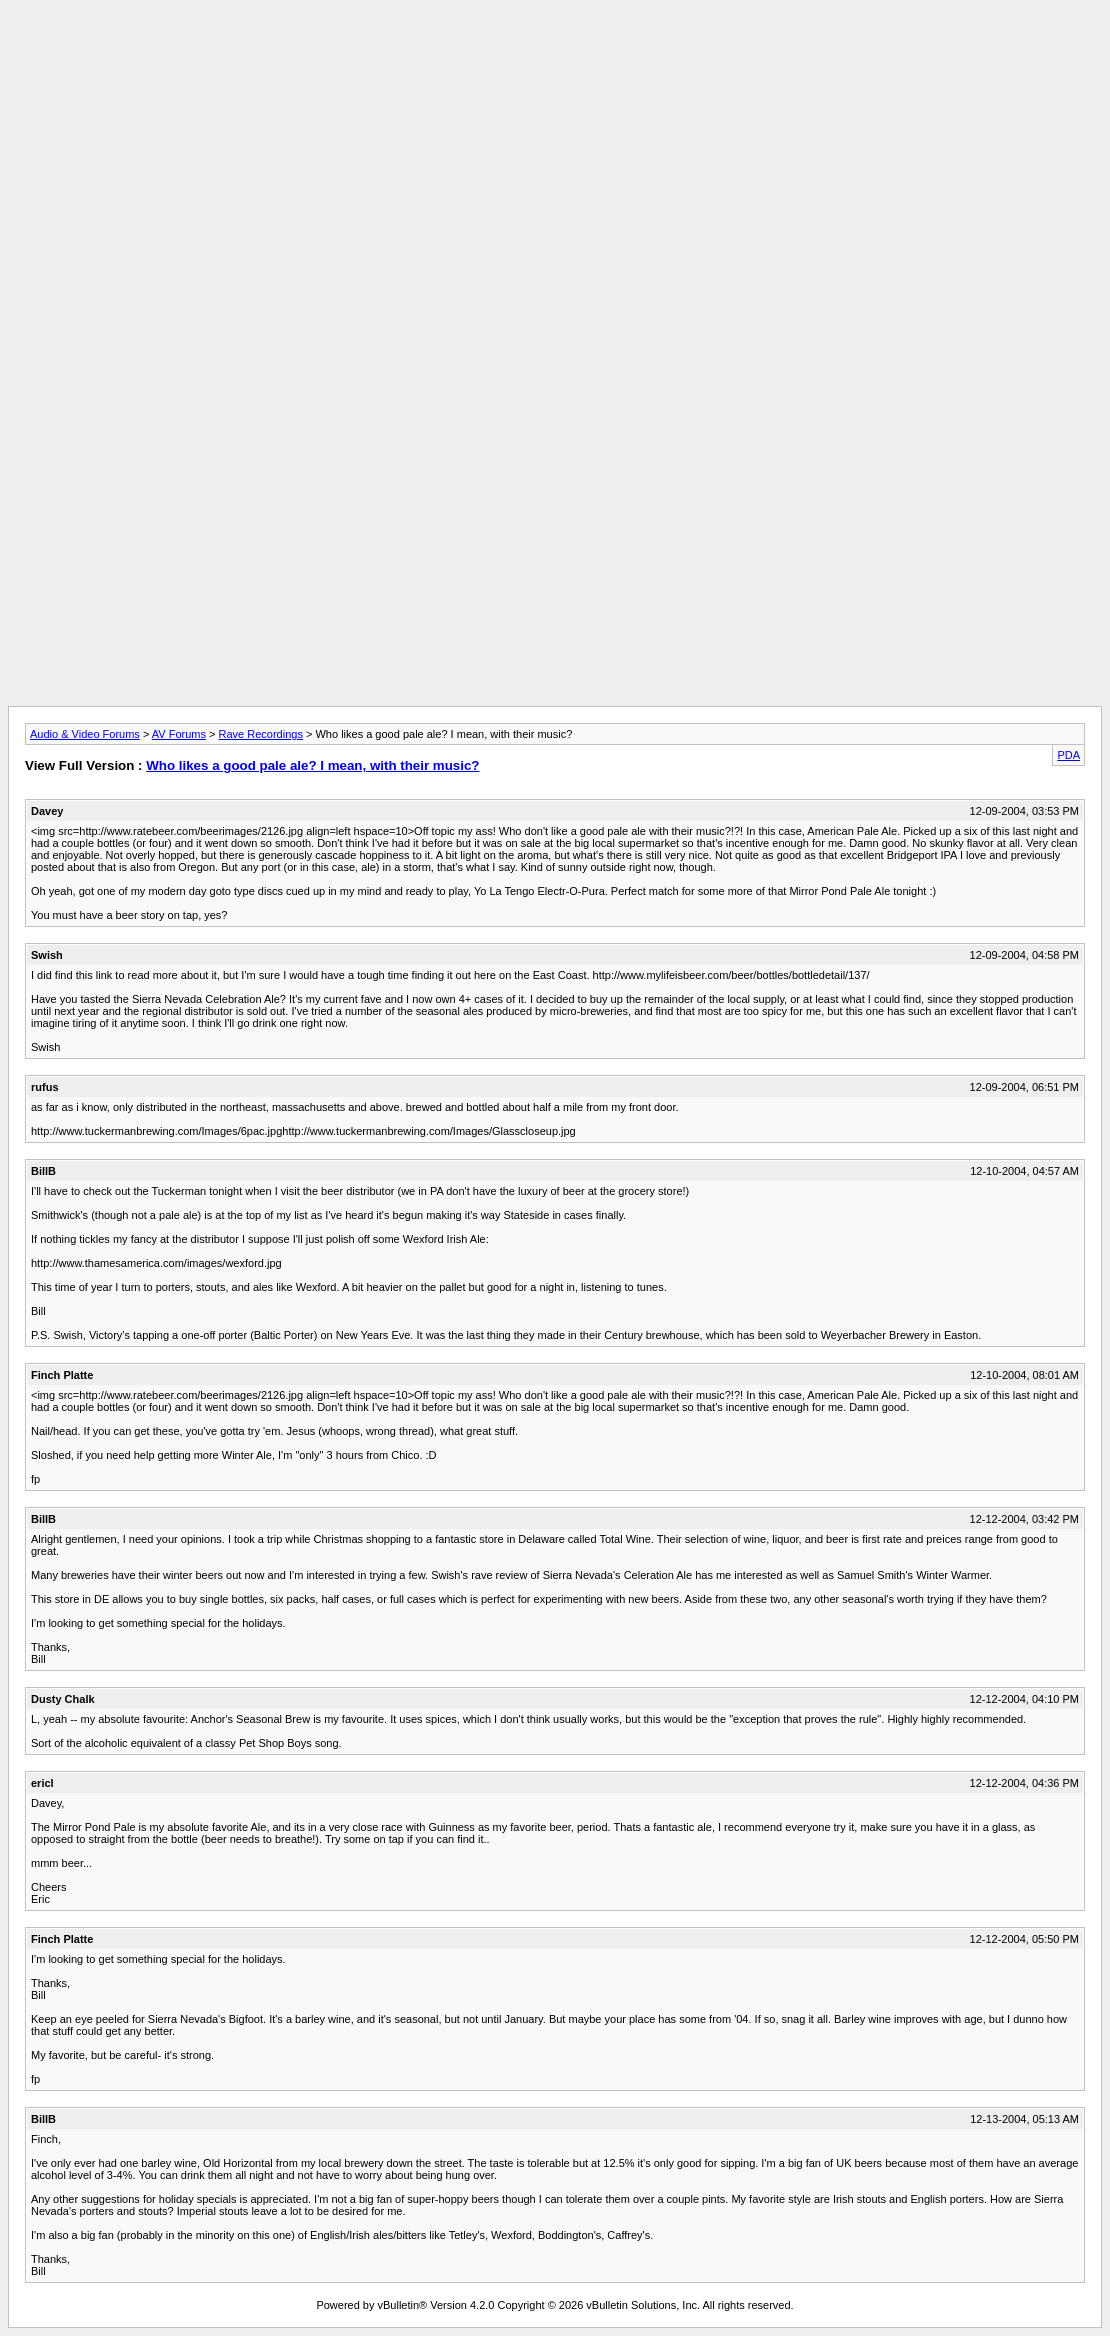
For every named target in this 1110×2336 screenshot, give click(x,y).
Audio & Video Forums (85, 734)
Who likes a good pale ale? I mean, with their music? (312, 765)
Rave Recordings (261, 734)
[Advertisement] (555, 53)
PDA (1068, 755)
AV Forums (179, 734)
